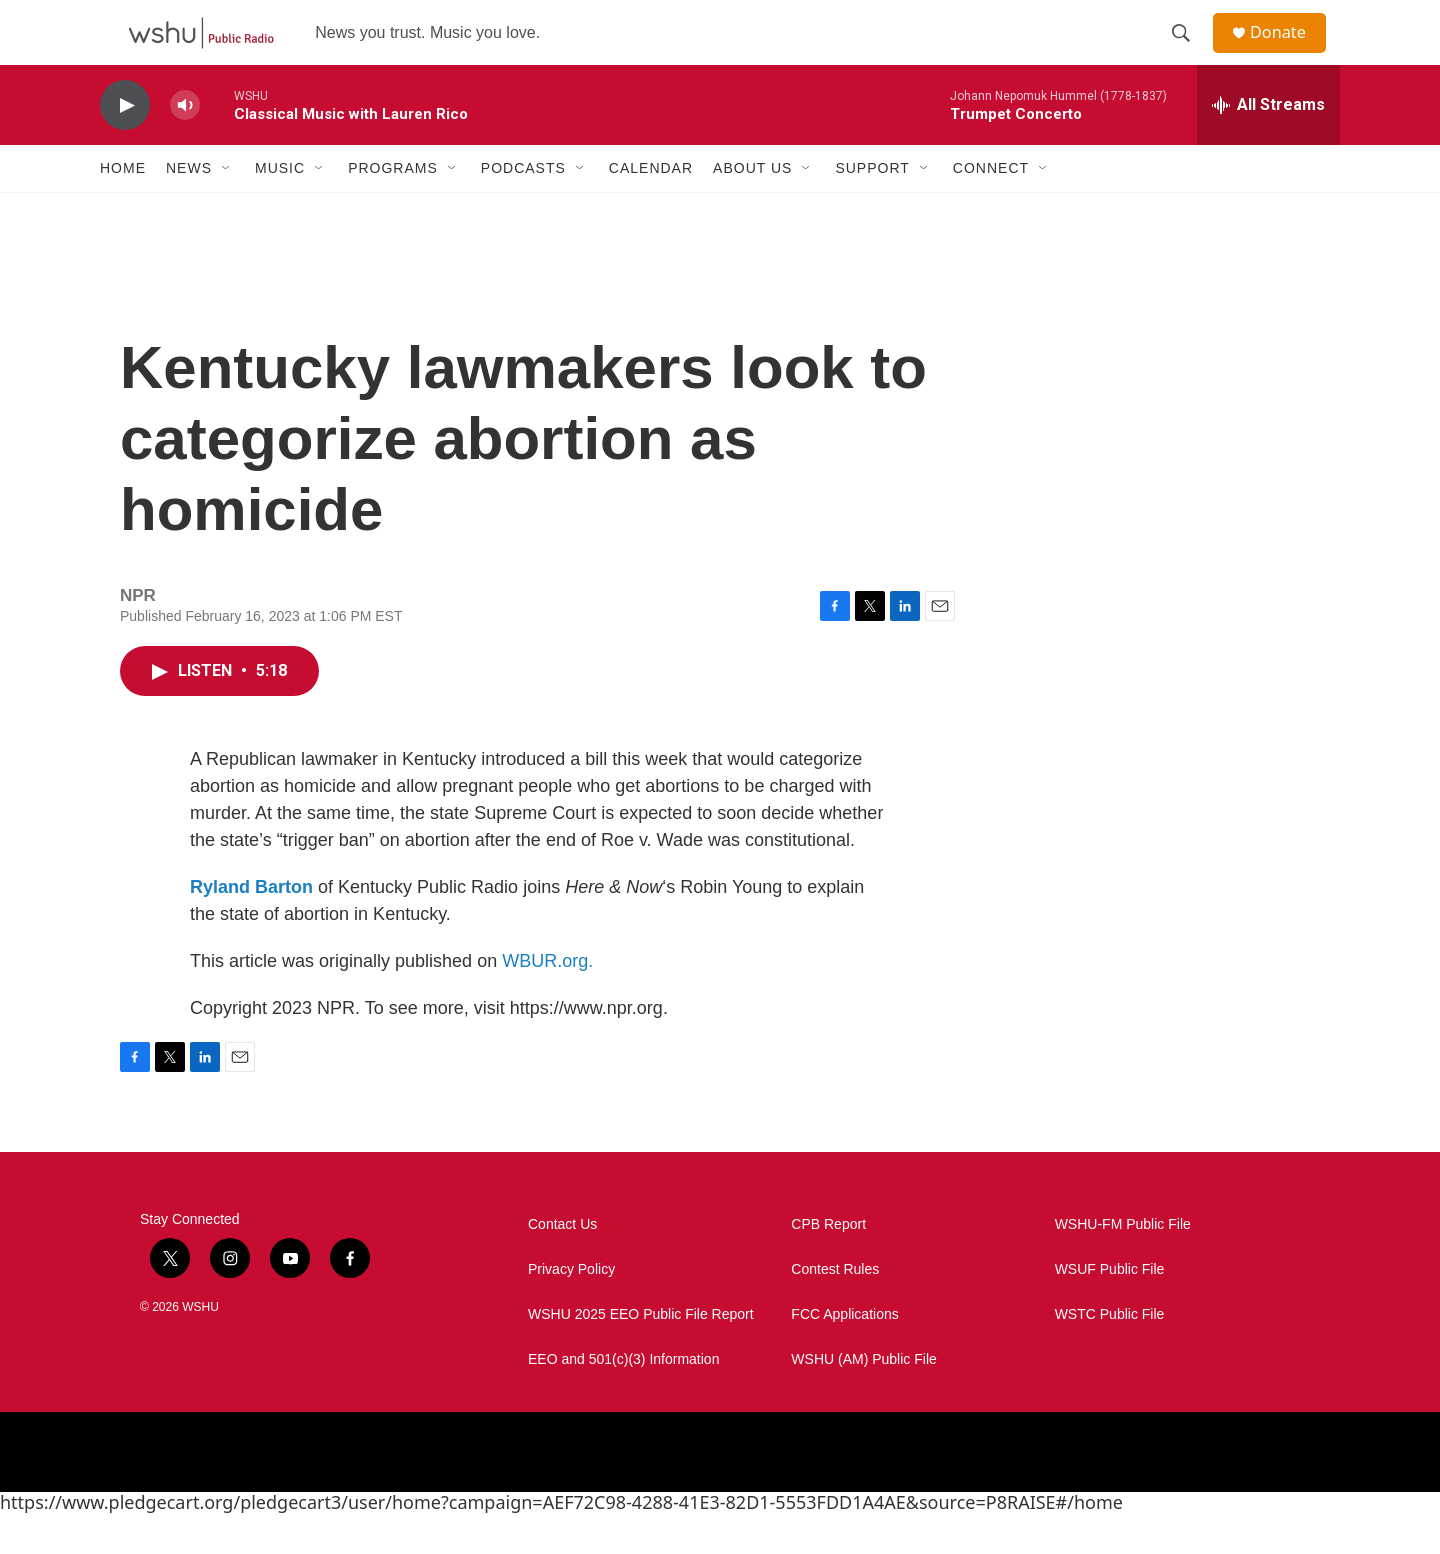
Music (280, 208)
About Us (752, 208)
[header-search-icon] (1189, 53)
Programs (393, 208)
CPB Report (828, 1264)
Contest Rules (835, 1309)
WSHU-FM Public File (1123, 1264)
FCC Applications (844, 1354)
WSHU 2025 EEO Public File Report (641, 1354)
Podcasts (523, 208)
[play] (125, 145)
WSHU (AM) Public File (863, 1399)
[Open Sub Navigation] (227, 208)
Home (123, 208)
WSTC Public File (1110, 1354)
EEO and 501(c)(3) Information (623, 1399)
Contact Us (562, 1264)
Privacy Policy (571, 1309)
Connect (991, 208)
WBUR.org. (547, 1001)
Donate (1289, 52)
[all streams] (1268, 145)
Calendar (651, 208)
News (189, 208)
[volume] (185, 145)
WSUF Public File (1110, 1309)
